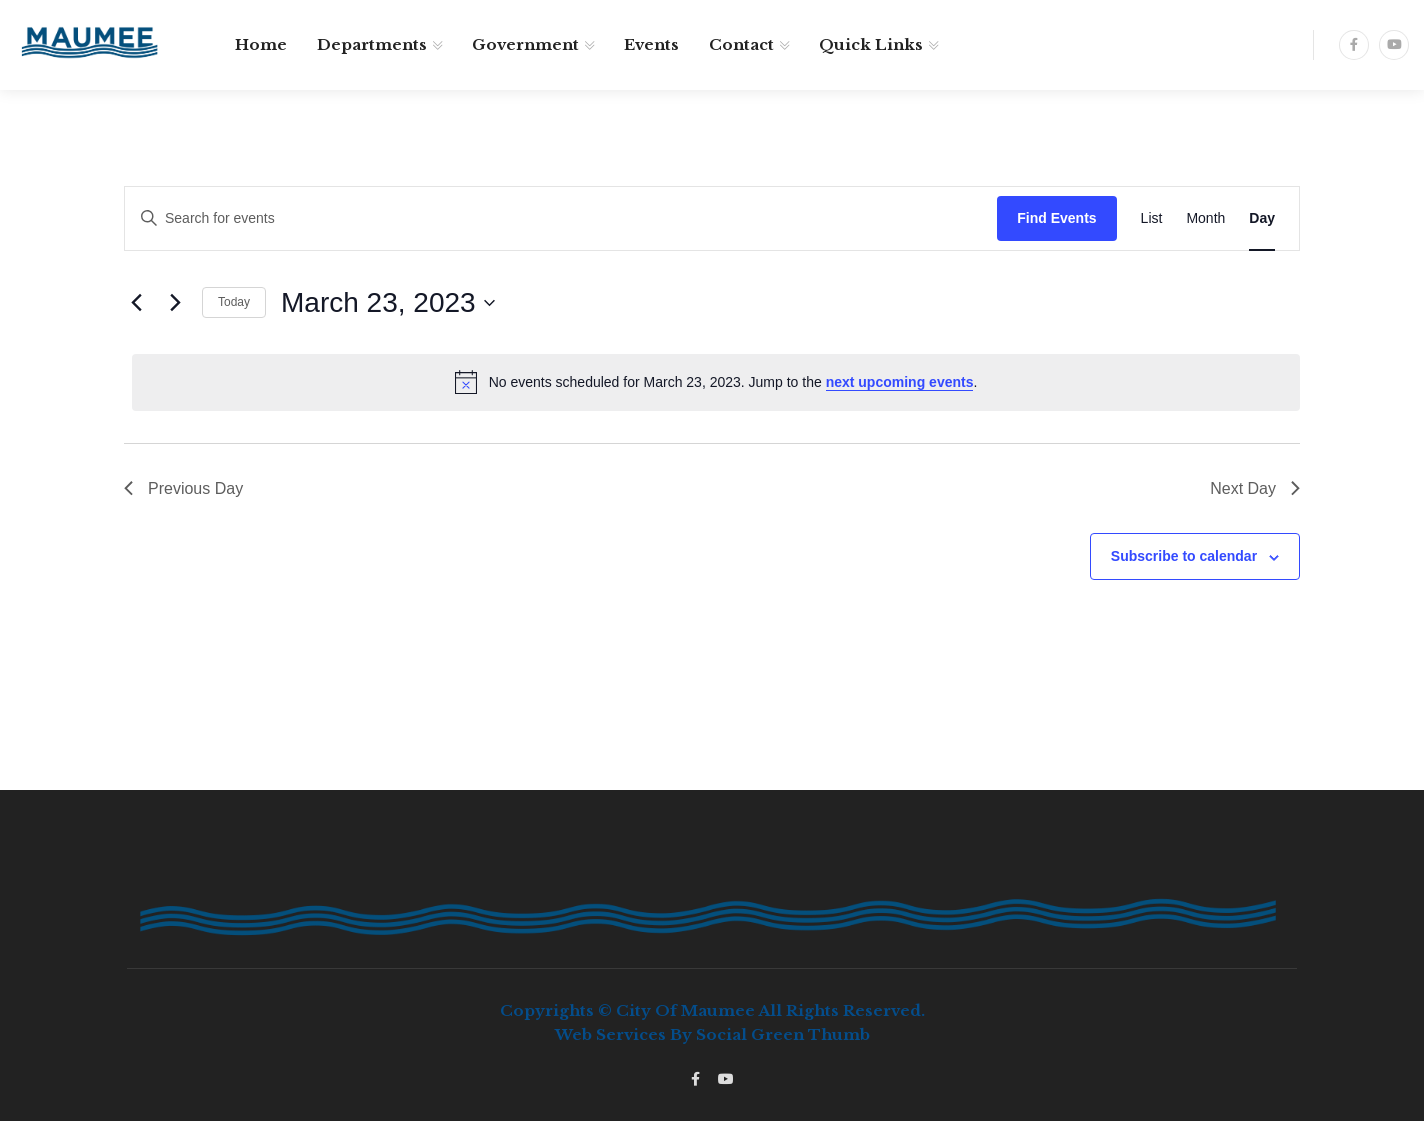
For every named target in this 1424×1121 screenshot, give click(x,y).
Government (525, 44)
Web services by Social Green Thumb (712, 1034)
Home (261, 44)
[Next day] (175, 303)
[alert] (716, 382)
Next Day (1255, 488)
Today (234, 302)
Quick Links (871, 44)
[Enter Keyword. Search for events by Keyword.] (561, 218)
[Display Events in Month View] (1205, 218)
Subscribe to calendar (1184, 556)
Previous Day (183, 488)
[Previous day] (136, 303)
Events (651, 44)
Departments (372, 44)
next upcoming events (900, 382)
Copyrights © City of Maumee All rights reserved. (712, 1010)
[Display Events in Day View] (1262, 218)
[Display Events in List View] (1152, 218)
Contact (741, 44)
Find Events (1056, 218)
